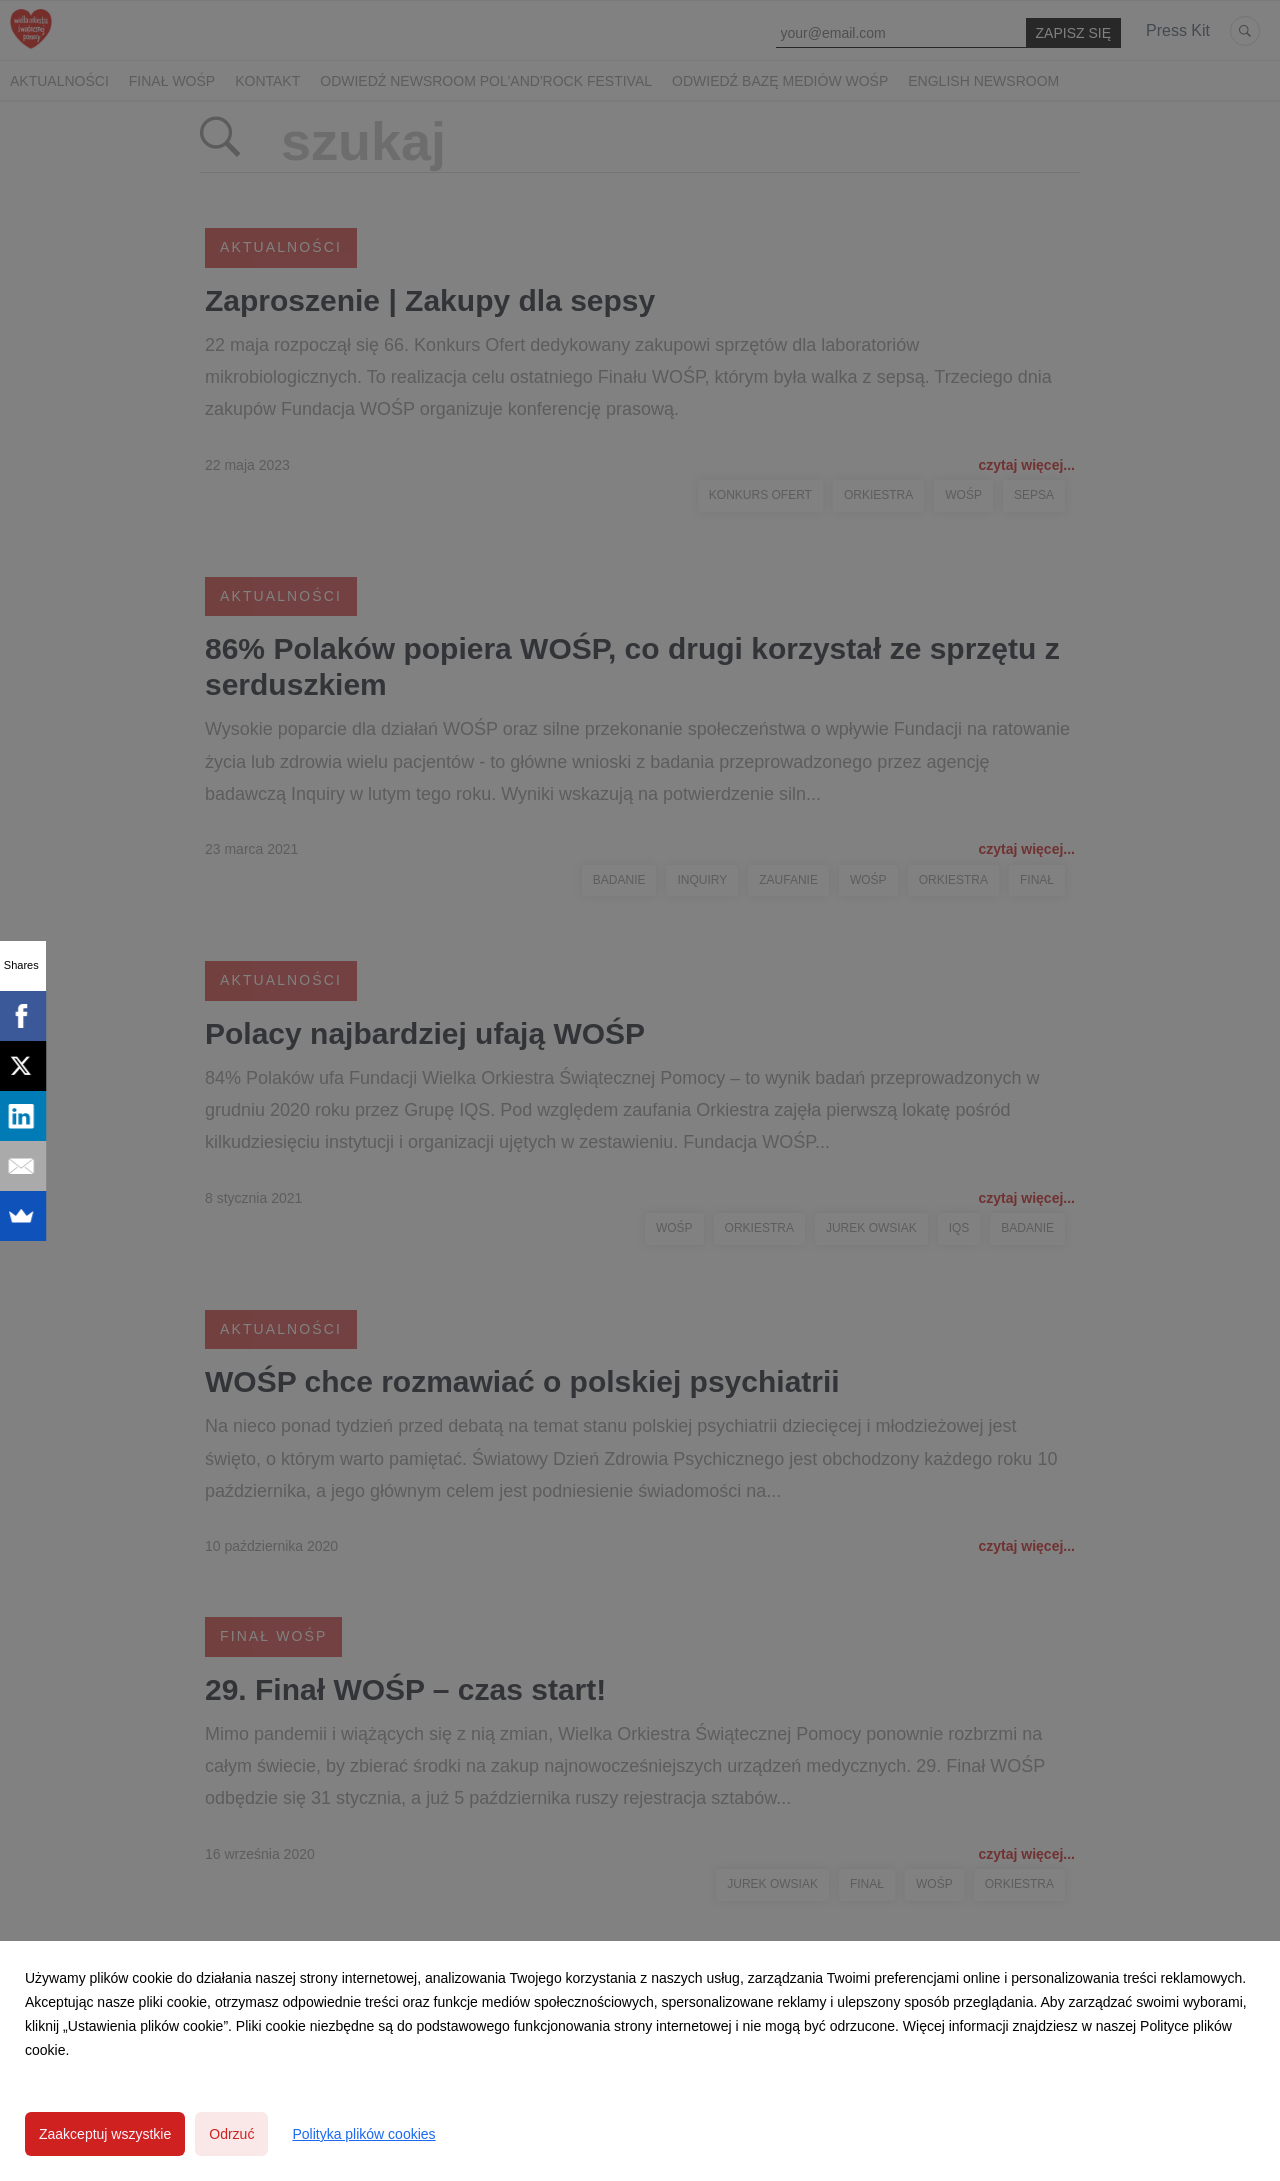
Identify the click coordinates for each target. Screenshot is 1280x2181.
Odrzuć (231, 2134)
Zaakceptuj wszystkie (105, 2134)
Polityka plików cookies (363, 2134)
